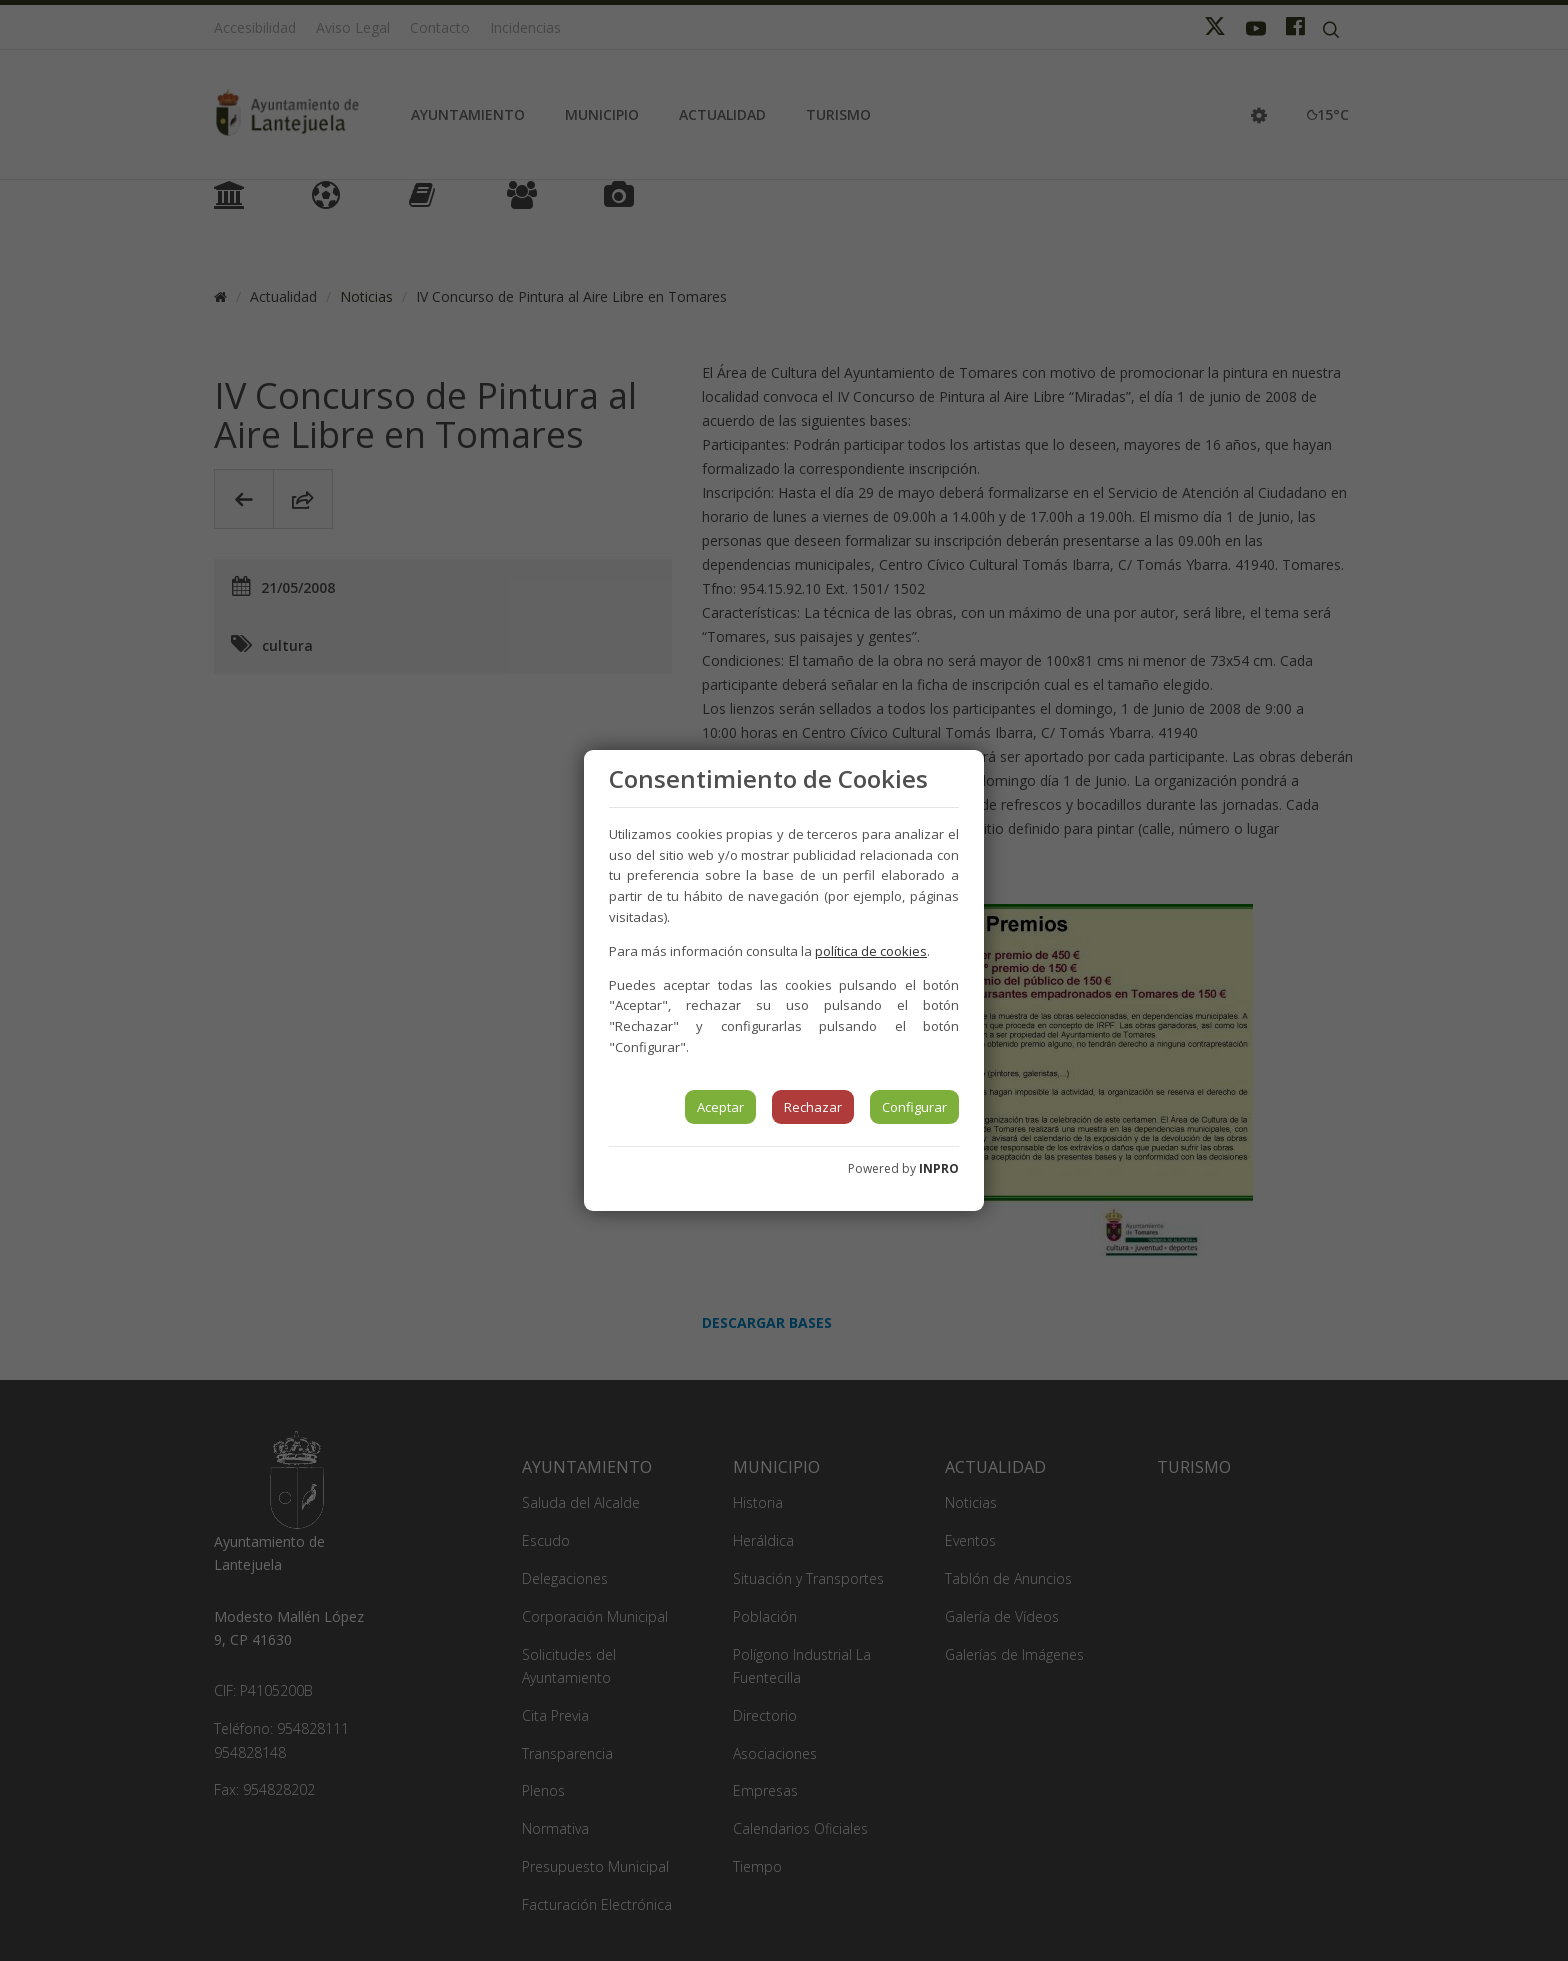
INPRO (939, 1168)
